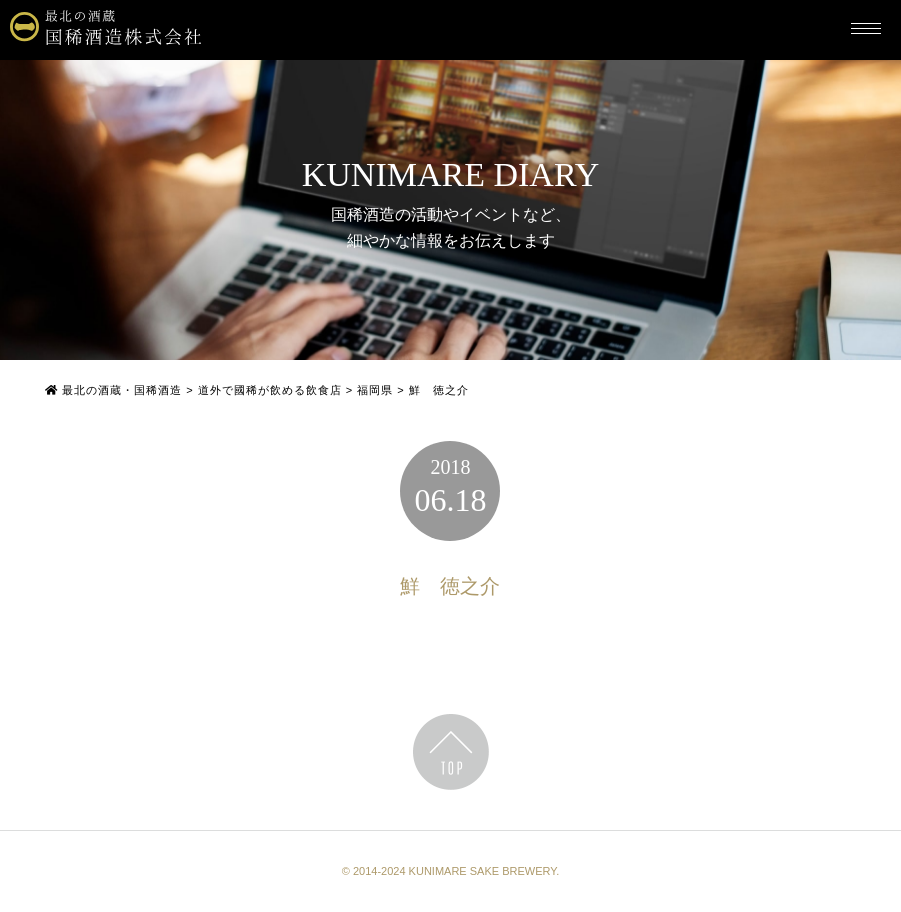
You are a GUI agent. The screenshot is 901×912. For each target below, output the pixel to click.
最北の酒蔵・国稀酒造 (113, 390)
